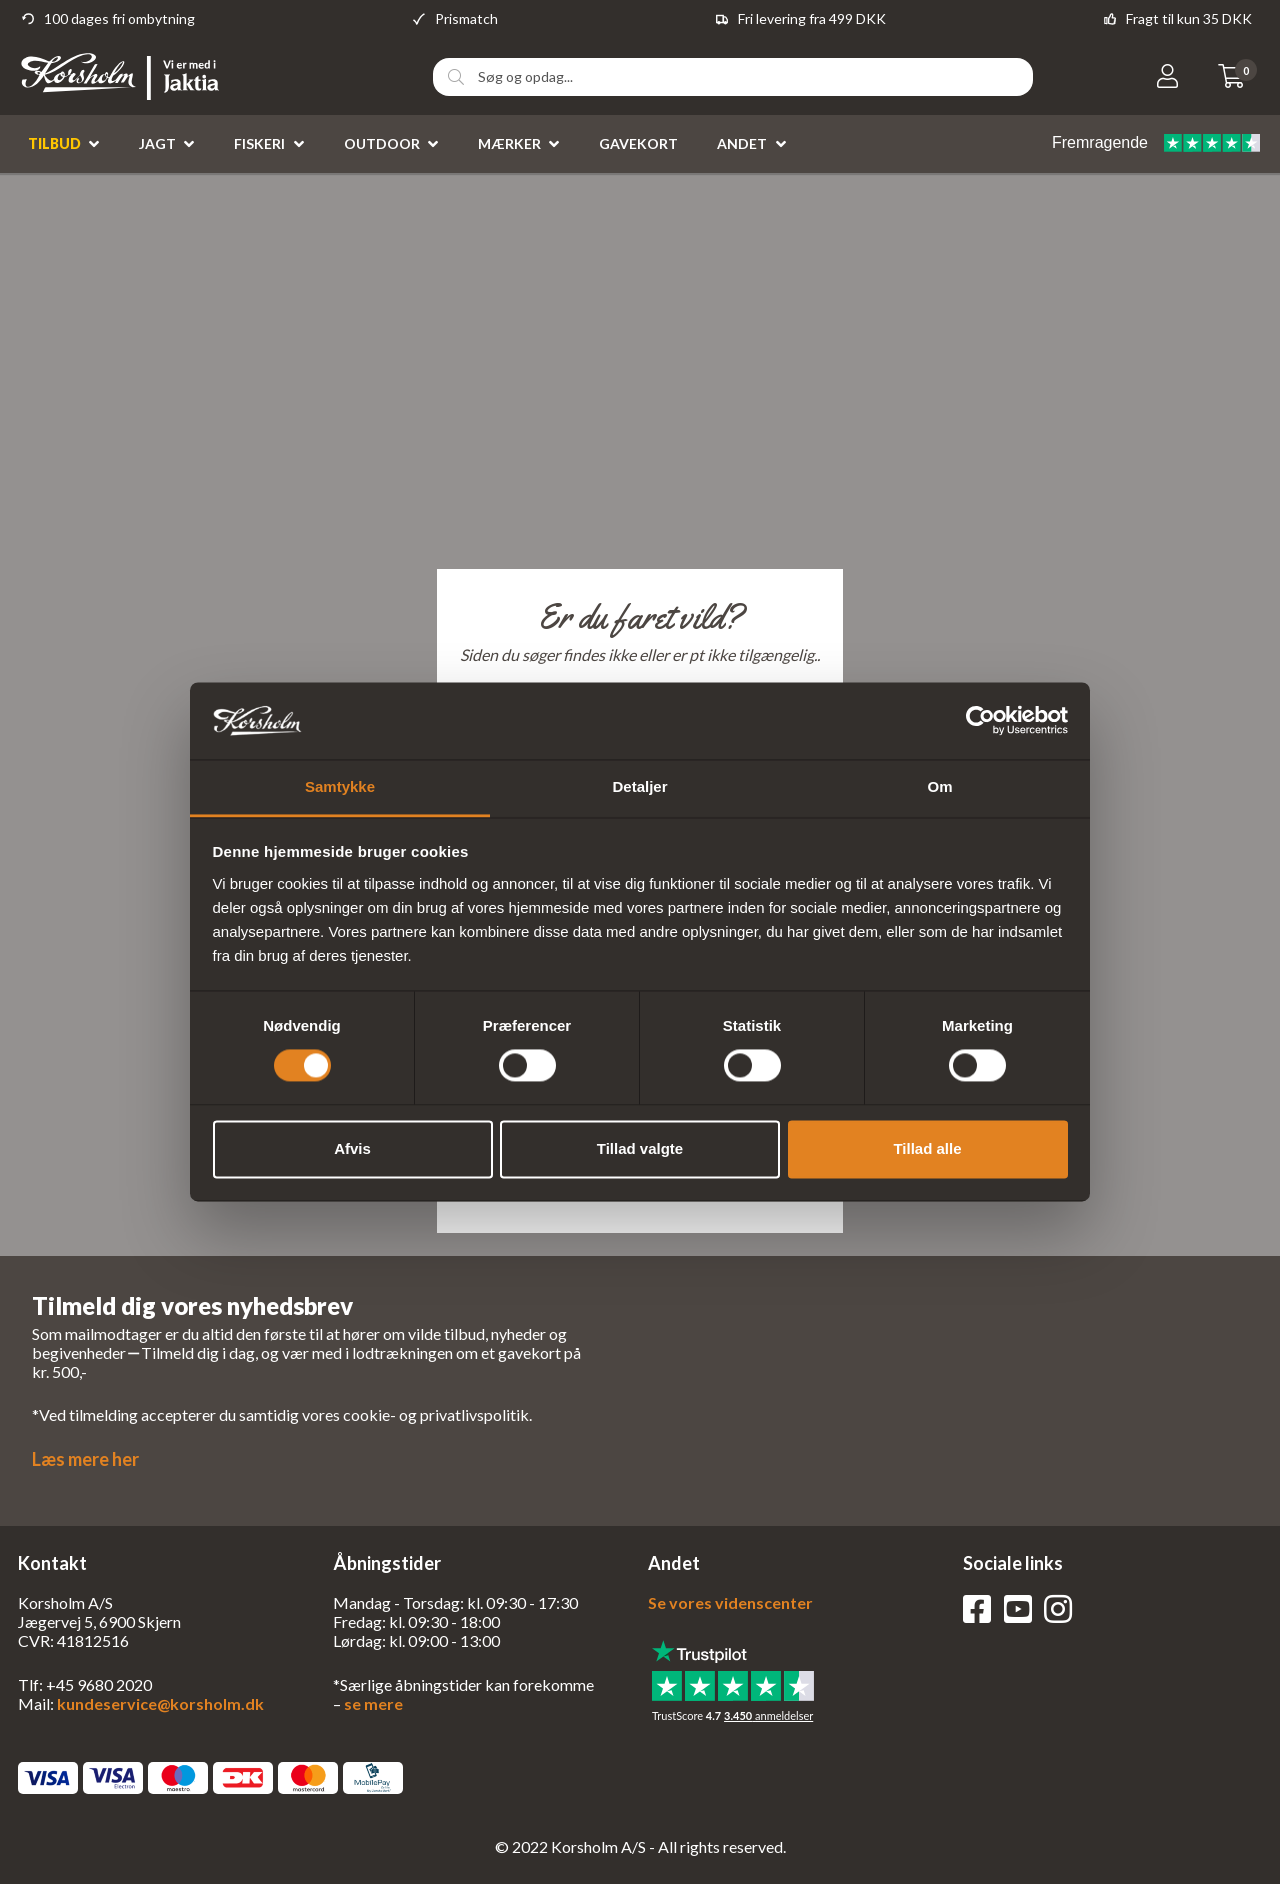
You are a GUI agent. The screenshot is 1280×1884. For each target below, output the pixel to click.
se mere (373, 1703)
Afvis (352, 1148)
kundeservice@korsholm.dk (160, 1703)
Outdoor (382, 143)
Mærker (509, 143)
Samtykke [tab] (340, 786)
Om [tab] (939, 786)
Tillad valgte (640, 1148)
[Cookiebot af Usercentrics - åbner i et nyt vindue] (980, 721)
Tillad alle (927, 1148)
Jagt (157, 143)
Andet (742, 143)
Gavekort (638, 143)
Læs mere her (85, 1459)
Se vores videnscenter (730, 1602)
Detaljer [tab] (639, 786)
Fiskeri (259, 143)
